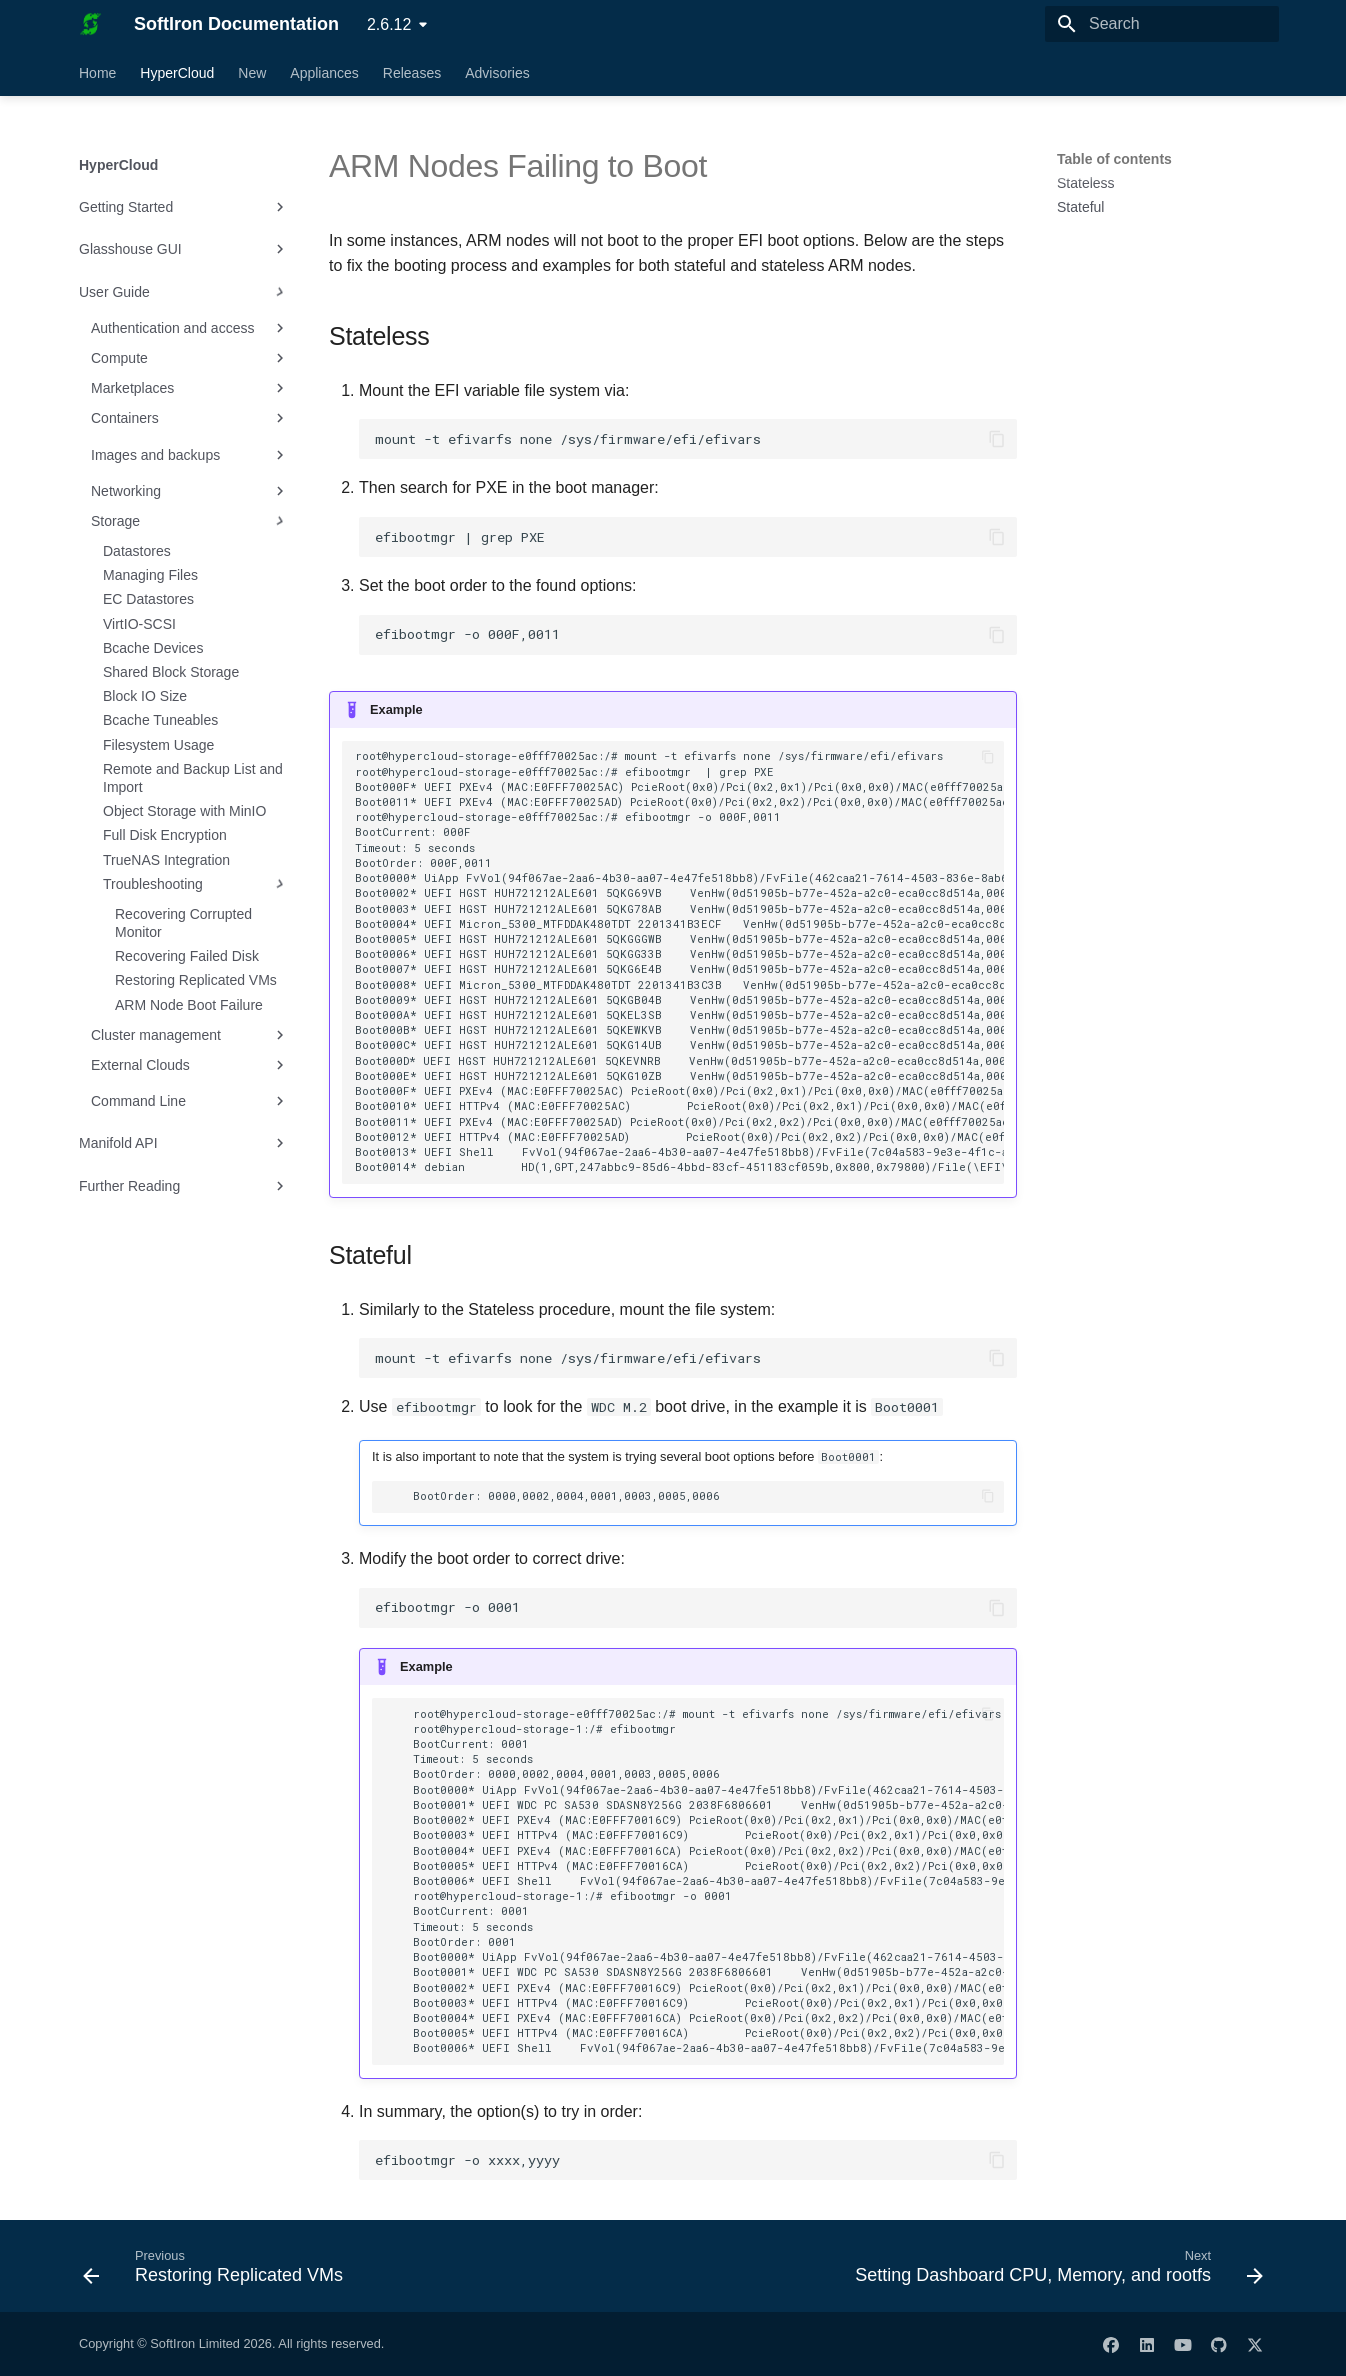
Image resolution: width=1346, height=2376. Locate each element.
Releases (412, 73)
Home (97, 73)
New (252, 73)
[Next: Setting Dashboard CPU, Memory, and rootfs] (1054, 2272)
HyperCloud (177, 73)
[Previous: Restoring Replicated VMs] (217, 2272)
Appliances (324, 73)
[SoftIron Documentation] (90, 24)
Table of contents (1114, 159)
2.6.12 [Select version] (389, 24)
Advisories (497, 73)
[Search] (1162, 24)
